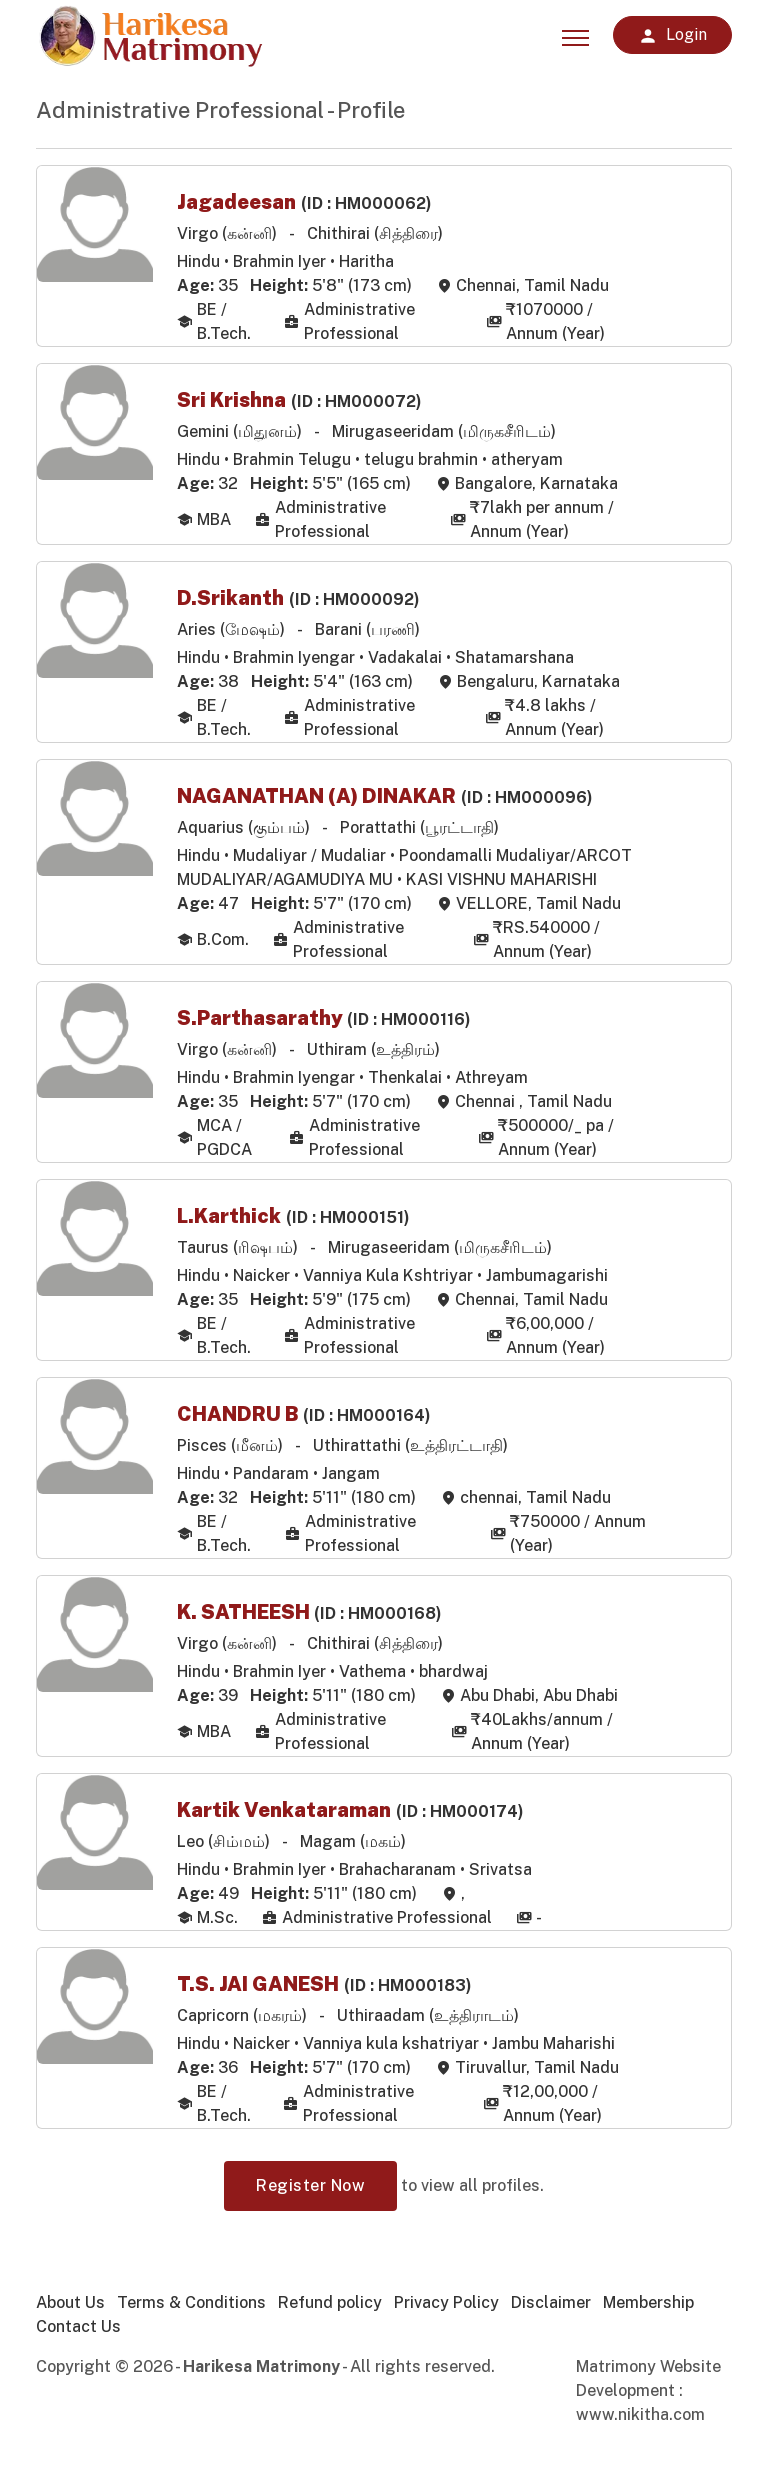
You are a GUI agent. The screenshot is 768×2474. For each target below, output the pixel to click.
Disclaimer (551, 2309)
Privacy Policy (446, 2309)
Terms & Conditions (191, 2309)
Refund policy (330, 2309)
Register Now (310, 2192)
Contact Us (78, 2333)
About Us (70, 2309)
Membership (648, 2309)
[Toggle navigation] (575, 35)
